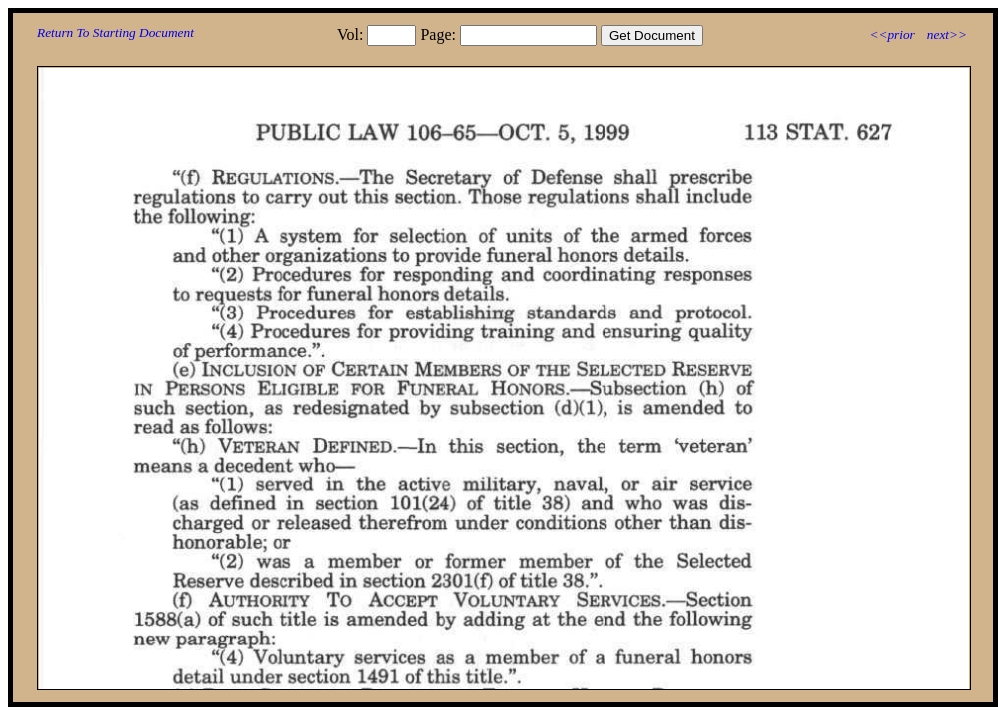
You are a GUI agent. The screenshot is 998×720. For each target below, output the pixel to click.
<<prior (891, 34)
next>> (947, 34)
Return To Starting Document (115, 32)
